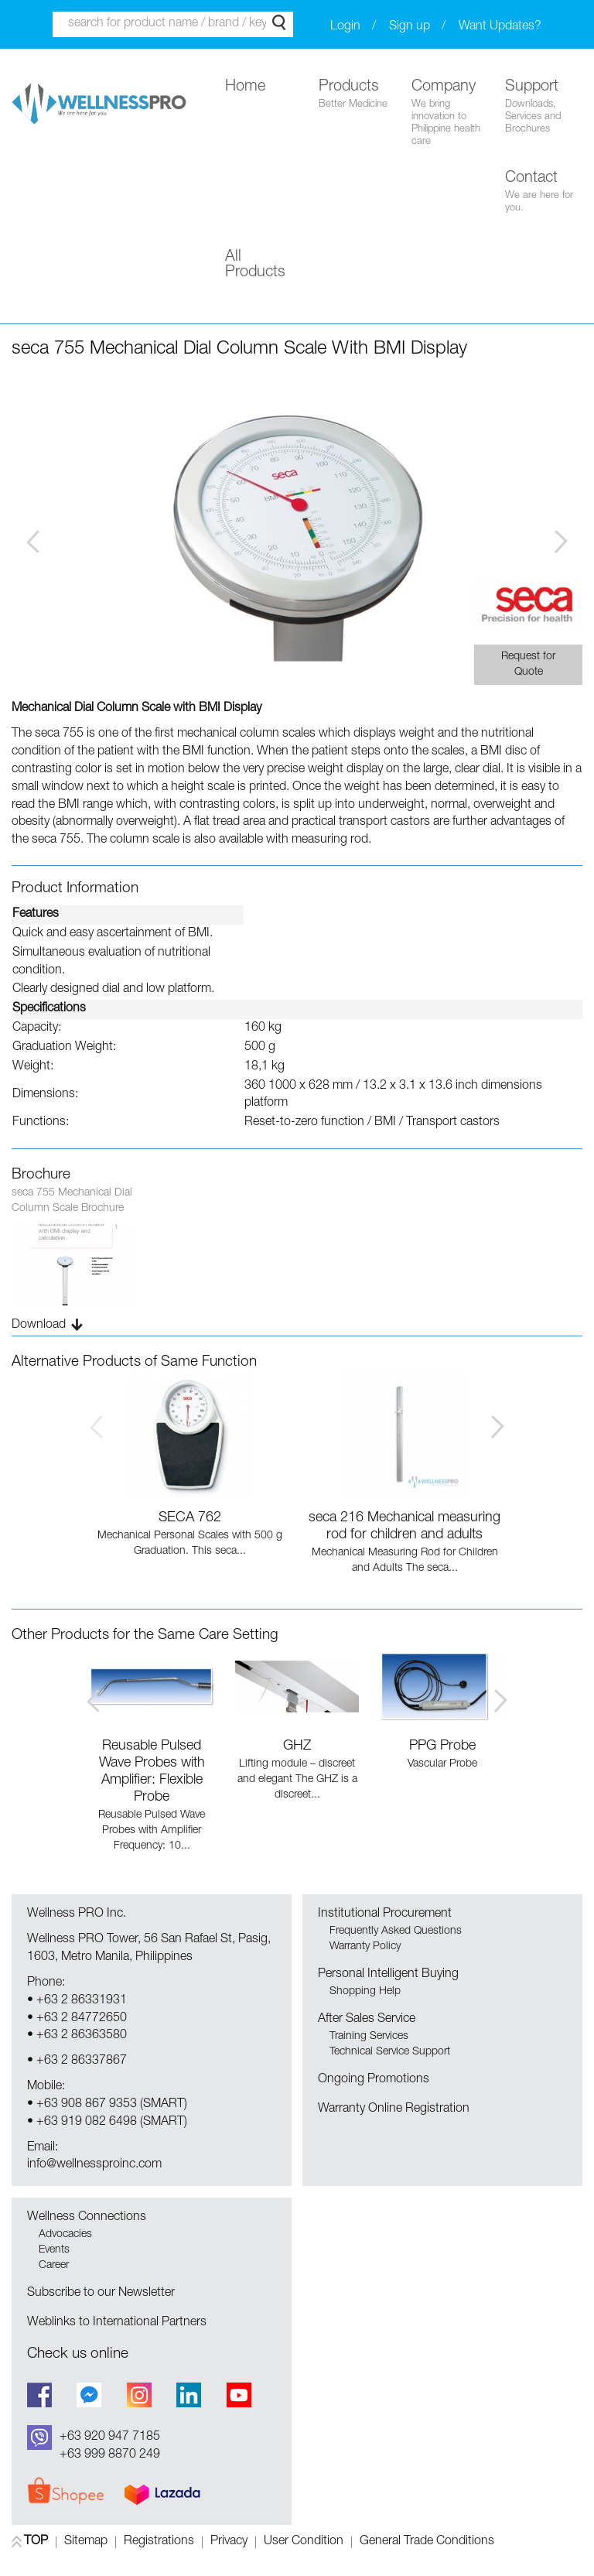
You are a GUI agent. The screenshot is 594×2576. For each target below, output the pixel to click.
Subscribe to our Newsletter (101, 2293)
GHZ (297, 1746)
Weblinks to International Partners (117, 2323)
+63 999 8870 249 (110, 2455)
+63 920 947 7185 (110, 2437)
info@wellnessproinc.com (94, 2165)
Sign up (409, 27)
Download (39, 1325)
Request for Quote (528, 665)
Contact (544, 193)
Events (54, 2250)
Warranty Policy (365, 1946)
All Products (255, 265)
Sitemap (86, 2542)
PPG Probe (442, 1746)
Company (450, 114)
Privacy (229, 2542)
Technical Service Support (389, 2052)
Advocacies (65, 2234)
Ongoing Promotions (373, 2080)
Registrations (159, 2542)
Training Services (368, 2036)
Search (278, 22)
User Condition (303, 2542)
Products (358, 95)
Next (561, 541)
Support (544, 108)
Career (54, 2265)
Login (345, 27)
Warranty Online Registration (393, 2109)
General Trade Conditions (427, 2542)
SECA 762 (190, 1518)
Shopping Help (365, 1991)
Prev (32, 541)
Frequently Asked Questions (395, 1931)
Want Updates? (500, 27)
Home (245, 87)
